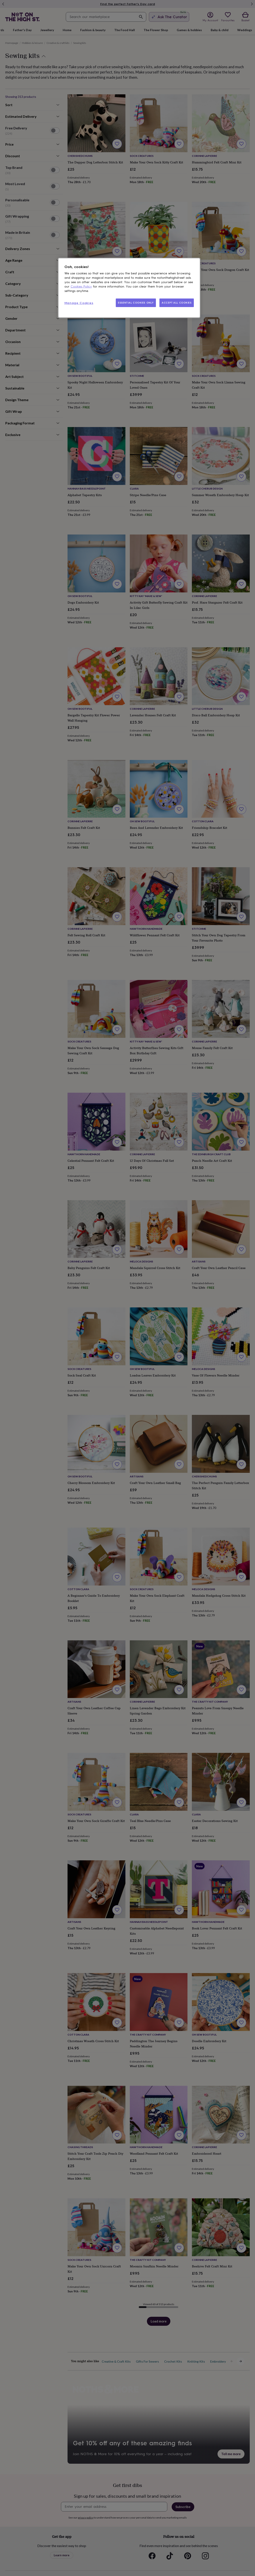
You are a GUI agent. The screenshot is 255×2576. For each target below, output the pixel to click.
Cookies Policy (81, 286)
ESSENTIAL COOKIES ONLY (136, 302)
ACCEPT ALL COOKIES (176, 302)
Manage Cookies (78, 303)
